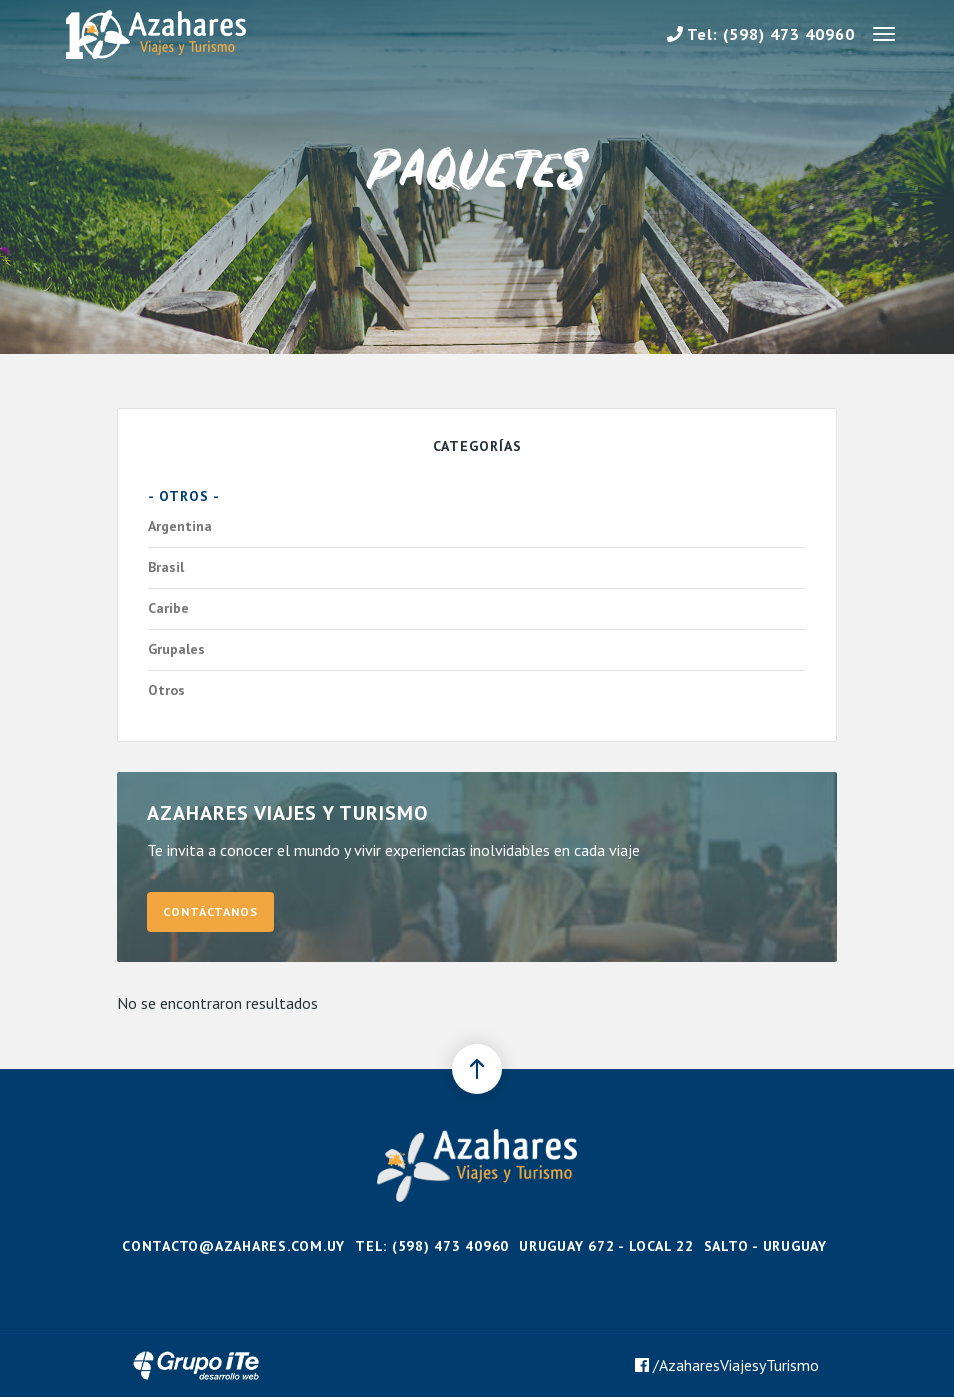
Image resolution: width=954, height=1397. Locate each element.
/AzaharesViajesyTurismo (727, 1365)
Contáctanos (210, 911)
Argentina (472, 527)
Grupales (472, 650)
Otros (472, 691)
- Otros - (184, 496)
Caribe (472, 609)
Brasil (472, 568)
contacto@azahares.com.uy (233, 1246)
